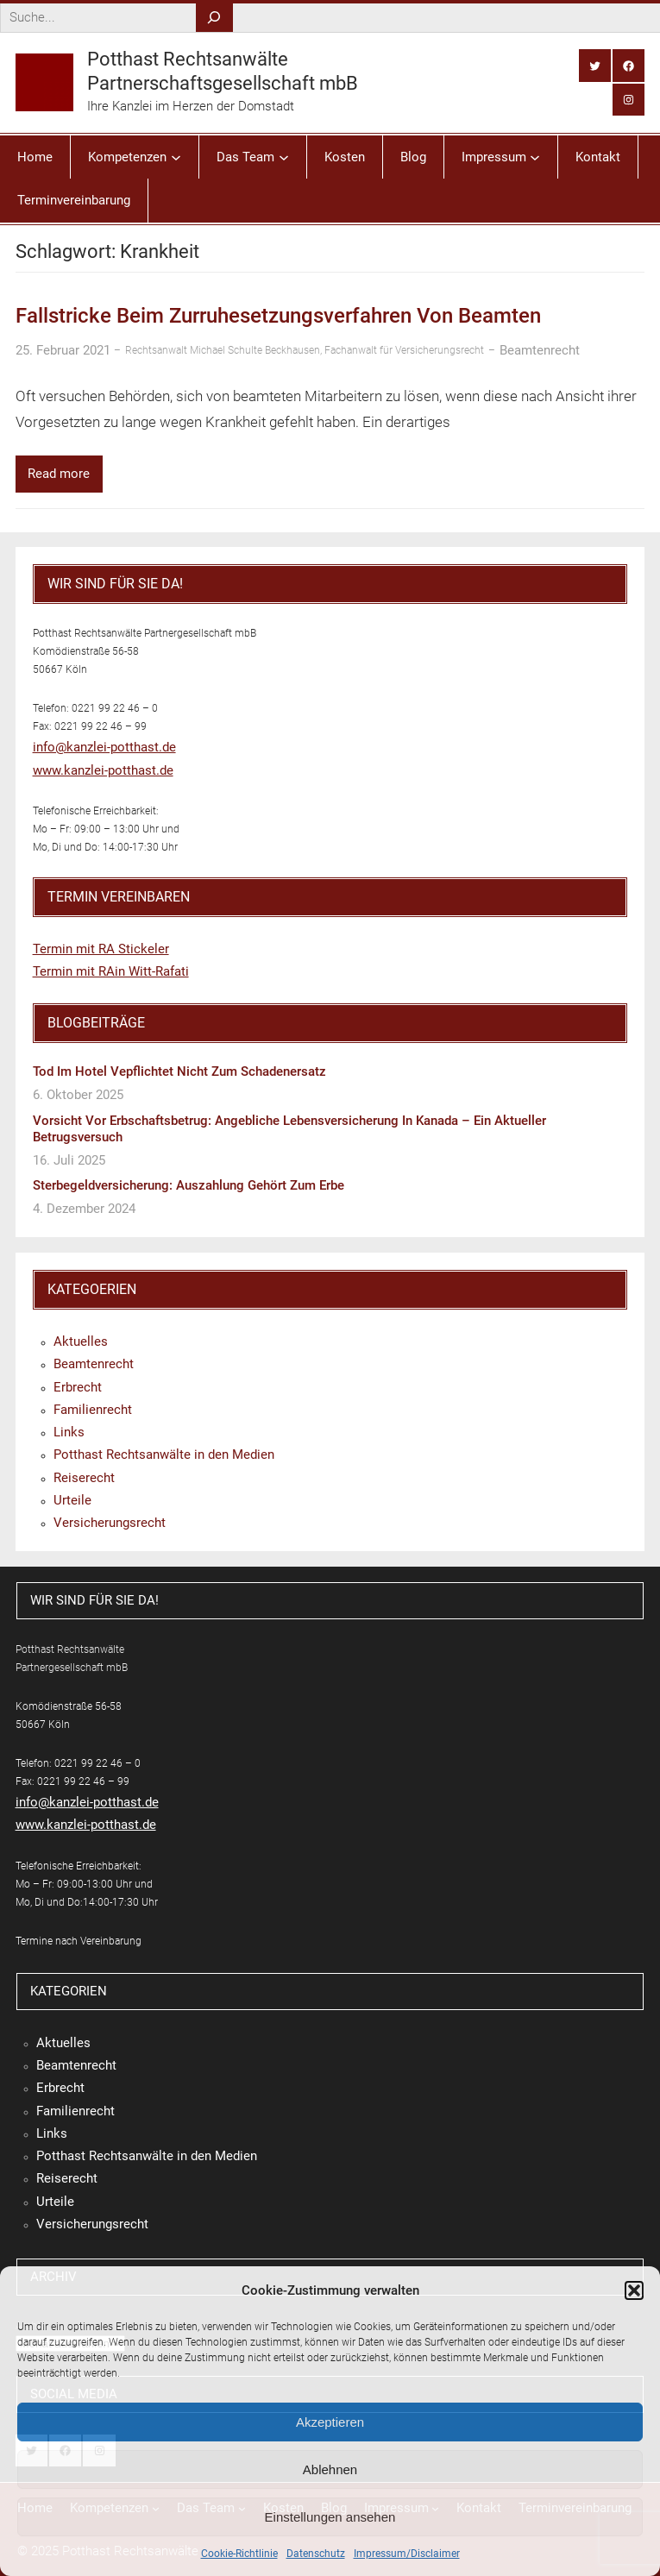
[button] (634, 2290)
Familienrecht (92, 1409)
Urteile (72, 1500)
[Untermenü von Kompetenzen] (176, 157)
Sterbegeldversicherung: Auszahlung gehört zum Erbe (188, 1185)
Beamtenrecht (540, 350)
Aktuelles (80, 1341)
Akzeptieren (330, 2422)
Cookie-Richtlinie (239, 2554)
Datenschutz (315, 2554)
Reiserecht (84, 1478)
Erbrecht (77, 1387)
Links (69, 1432)
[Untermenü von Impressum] (535, 157)
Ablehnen (330, 2469)
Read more (59, 473)
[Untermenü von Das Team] (284, 157)
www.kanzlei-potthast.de (103, 770)
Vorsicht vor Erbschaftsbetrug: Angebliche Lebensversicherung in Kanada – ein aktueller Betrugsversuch (289, 1129)
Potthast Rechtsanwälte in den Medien (163, 1454)
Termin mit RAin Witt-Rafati (111, 971)
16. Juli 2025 (69, 1160)
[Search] (214, 17)
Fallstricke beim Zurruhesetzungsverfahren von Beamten (278, 316)
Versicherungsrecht (109, 1522)
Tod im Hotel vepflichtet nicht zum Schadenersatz (179, 1071)
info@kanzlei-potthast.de (104, 747)
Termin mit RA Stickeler (101, 949)
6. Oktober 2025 (78, 1095)
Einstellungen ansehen (330, 2517)
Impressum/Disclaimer (407, 2554)
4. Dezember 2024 (84, 1208)
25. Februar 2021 (63, 350)
